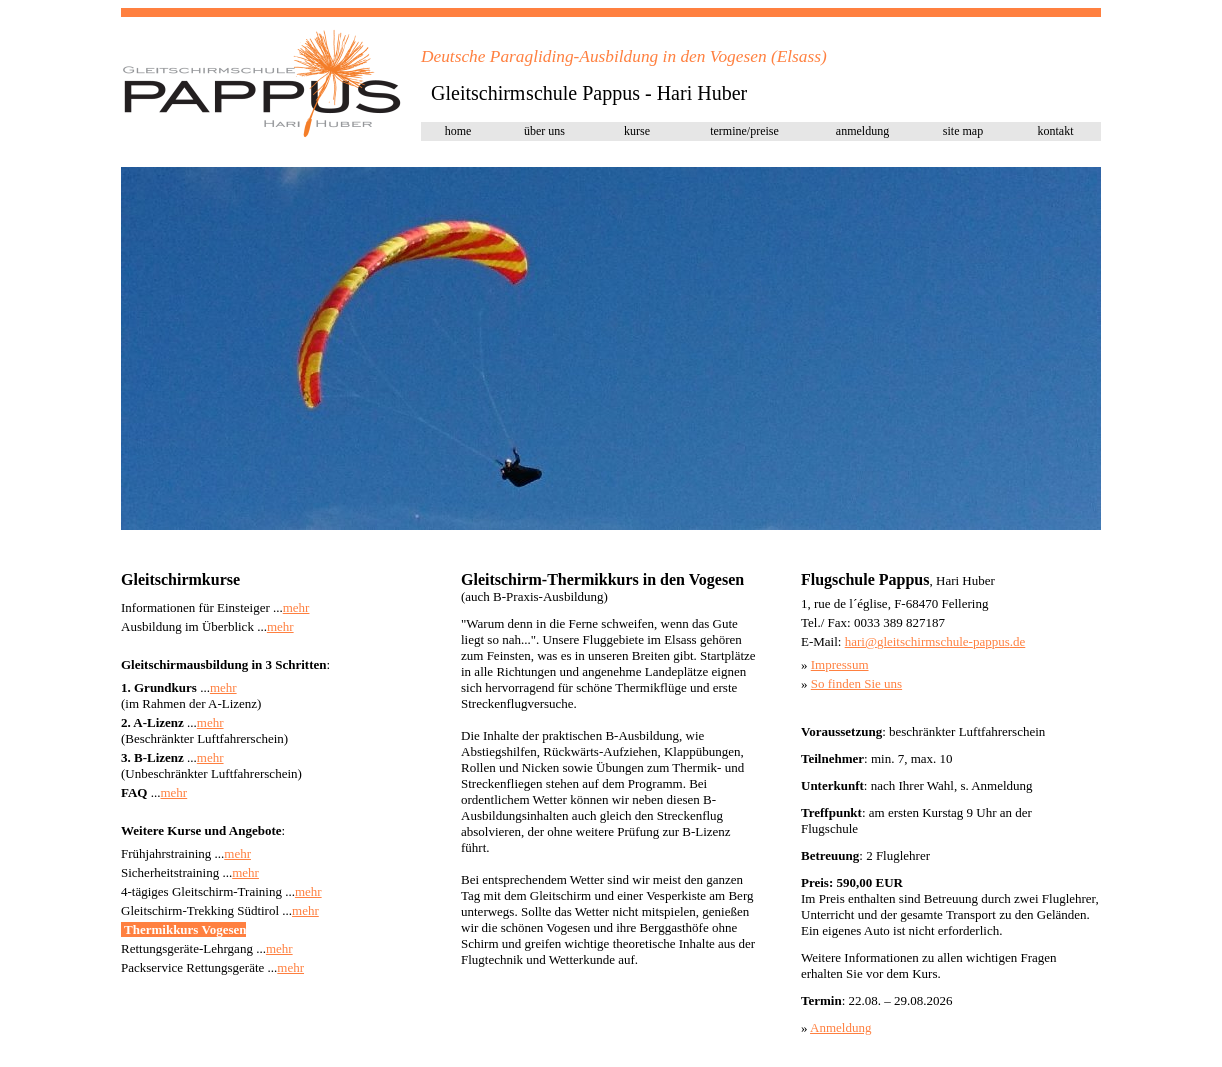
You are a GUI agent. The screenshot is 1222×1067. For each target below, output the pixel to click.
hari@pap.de (935, 641)
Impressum (840, 664)
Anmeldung (840, 1027)
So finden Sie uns (856, 683)
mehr (296, 607)
